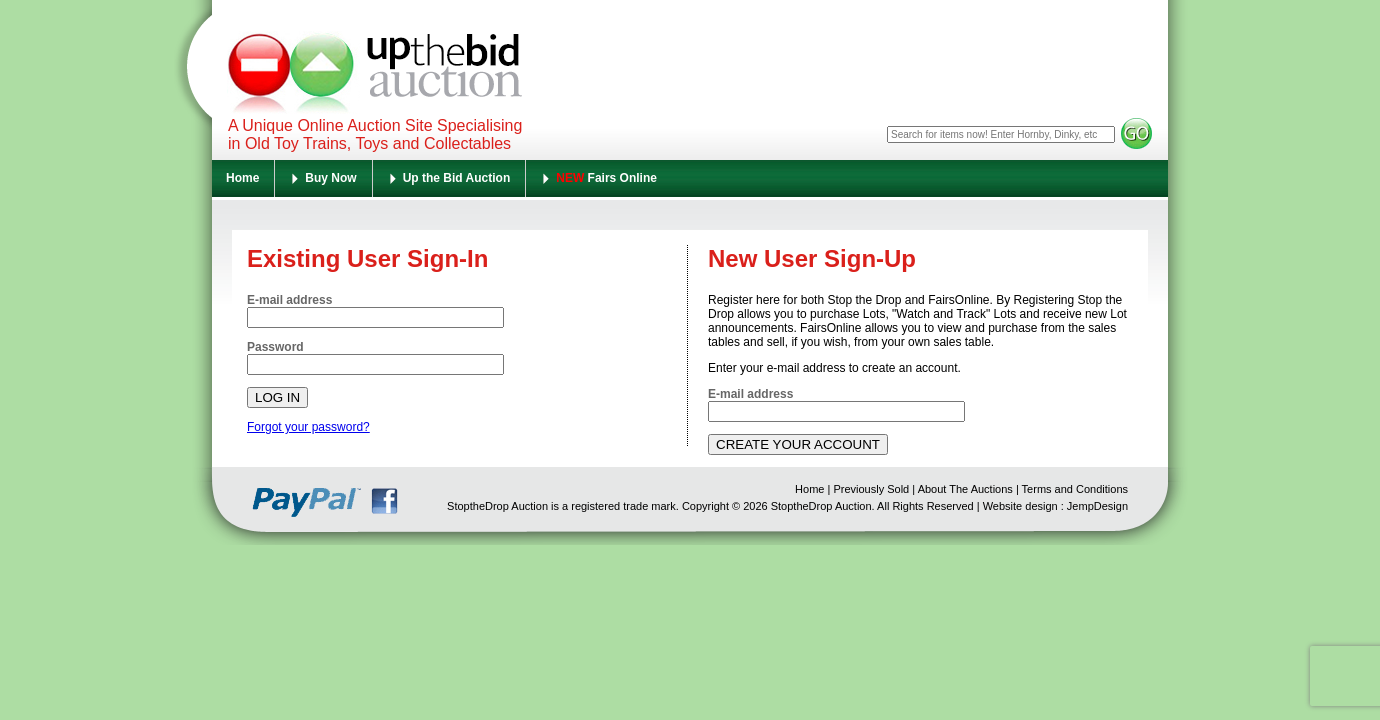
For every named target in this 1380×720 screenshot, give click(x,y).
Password (275, 347)
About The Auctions (965, 489)
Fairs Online (606, 178)
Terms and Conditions (1075, 489)
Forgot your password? (308, 427)
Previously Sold (871, 489)
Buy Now (330, 178)
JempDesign (1097, 506)
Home (242, 178)
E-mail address (289, 300)
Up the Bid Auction (457, 178)
